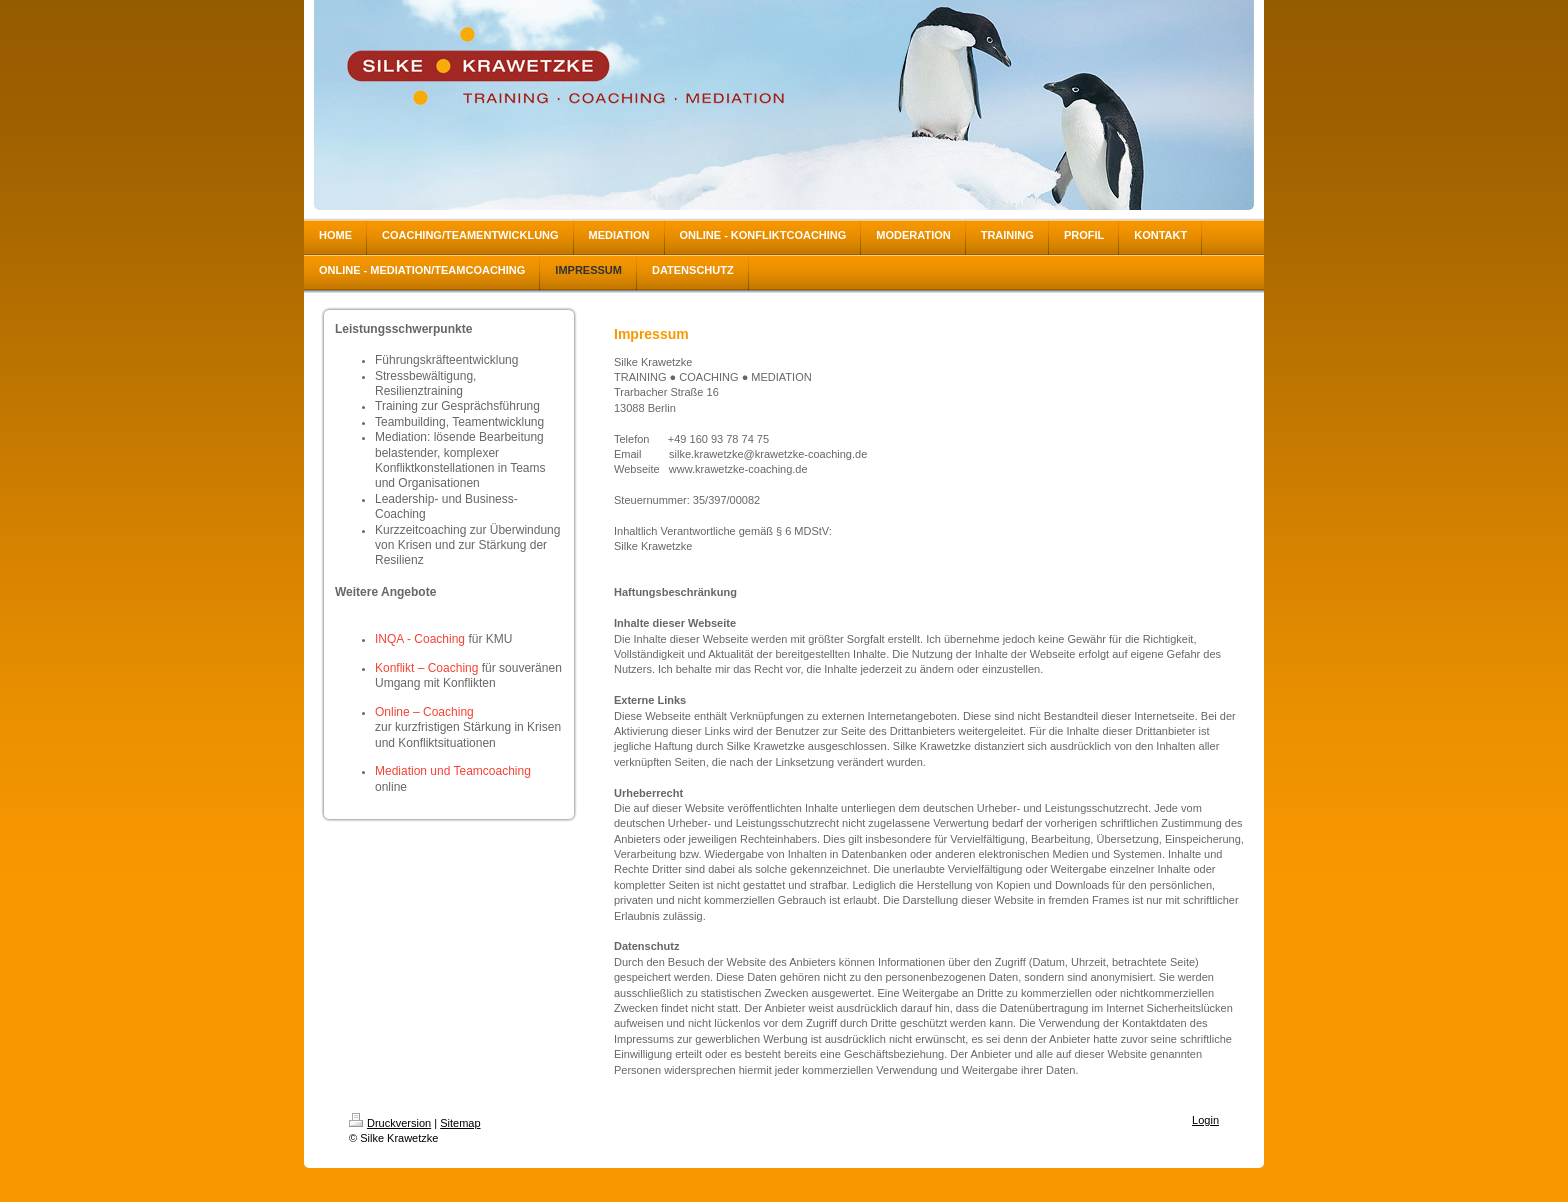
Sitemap (460, 1123)
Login (1205, 1120)
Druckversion (390, 1123)
